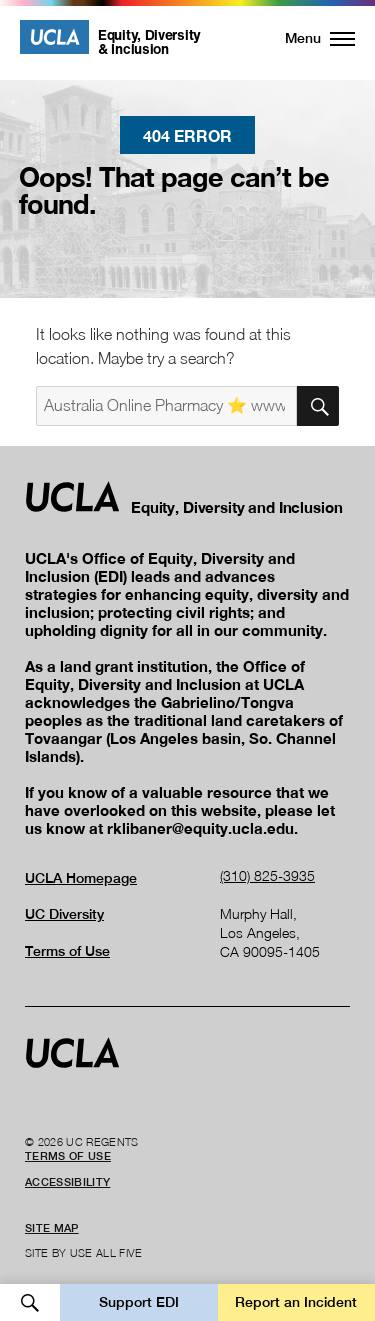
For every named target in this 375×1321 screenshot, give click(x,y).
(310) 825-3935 (267, 875)
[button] (308, 38)
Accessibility (67, 1182)
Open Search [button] (30, 1302)
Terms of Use (67, 951)
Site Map (52, 1228)
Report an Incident (296, 1302)
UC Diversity (64, 914)
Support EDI (139, 1302)
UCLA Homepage (81, 878)
